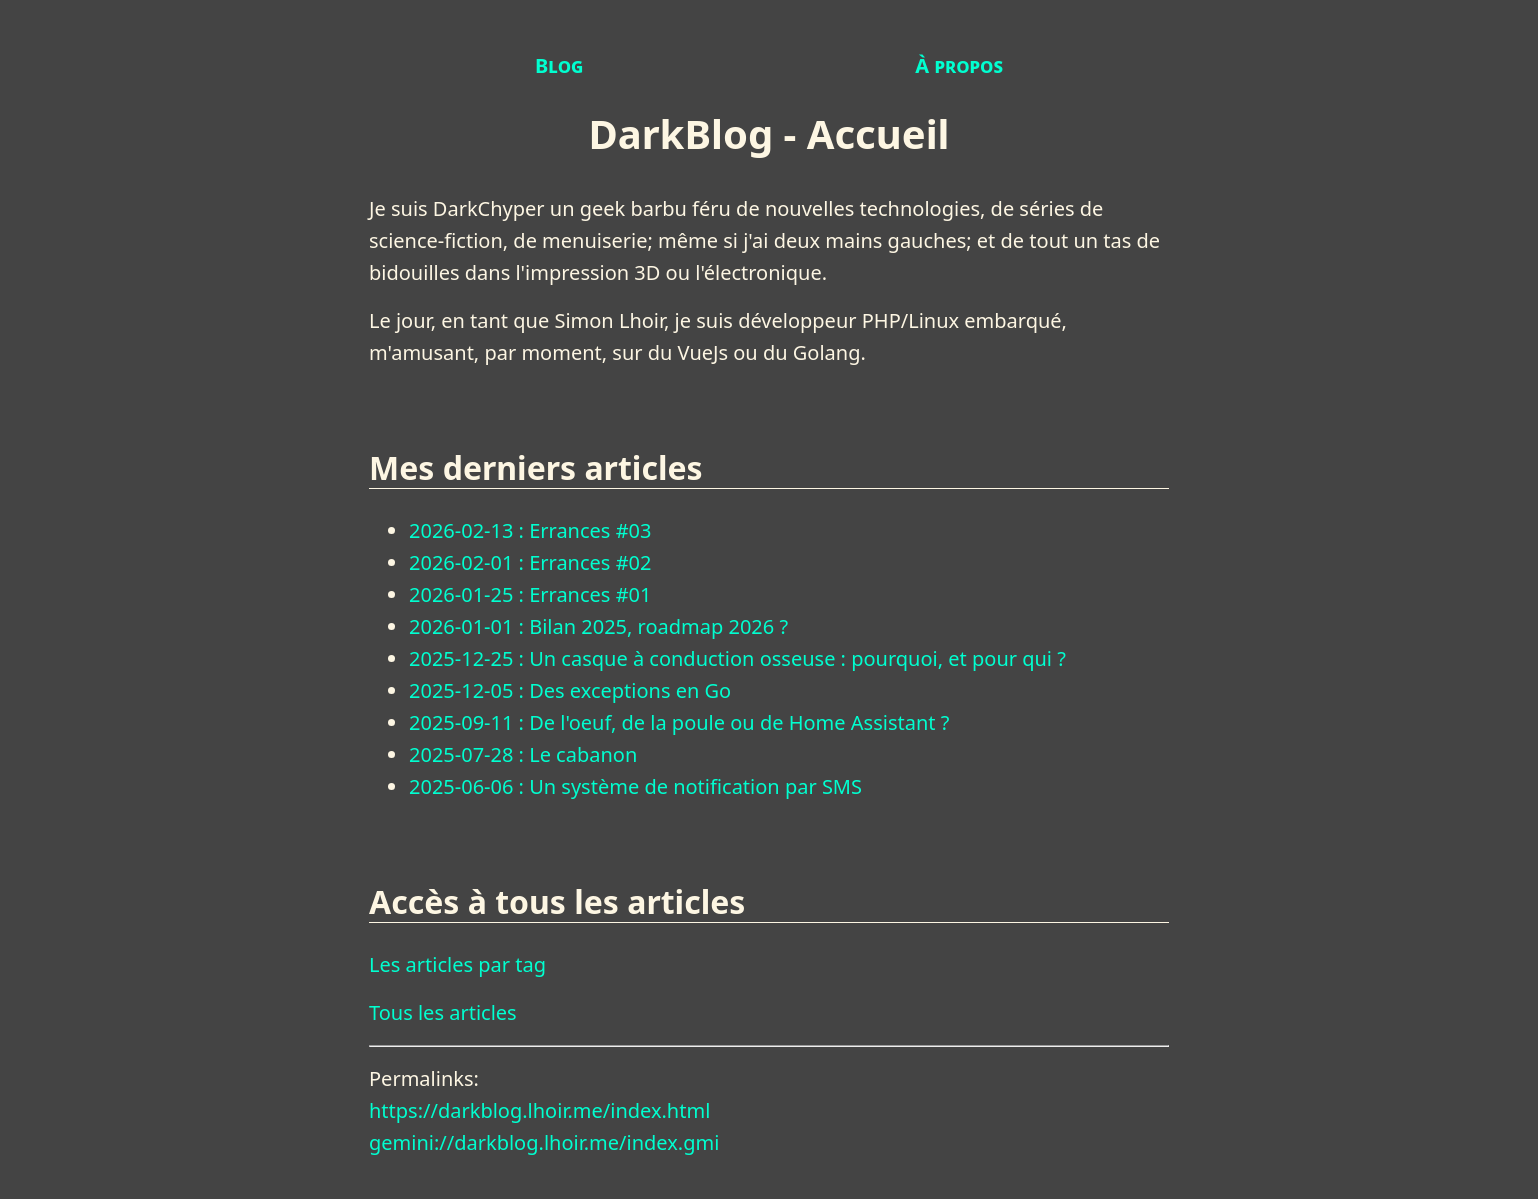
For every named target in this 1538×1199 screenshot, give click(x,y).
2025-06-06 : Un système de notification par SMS (635, 786)
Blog (559, 65)
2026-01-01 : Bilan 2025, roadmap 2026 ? (598, 626)
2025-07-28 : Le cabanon (523, 754)
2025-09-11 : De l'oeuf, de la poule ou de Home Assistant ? (679, 722)
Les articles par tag (457, 964)
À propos (959, 65)
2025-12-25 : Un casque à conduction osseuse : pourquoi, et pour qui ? (737, 658)
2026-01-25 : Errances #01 (530, 594)
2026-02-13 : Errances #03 (530, 530)
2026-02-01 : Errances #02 (530, 562)
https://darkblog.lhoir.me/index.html (539, 1110)
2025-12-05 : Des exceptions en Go (570, 690)
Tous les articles (443, 1012)
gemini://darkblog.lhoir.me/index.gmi (544, 1142)
